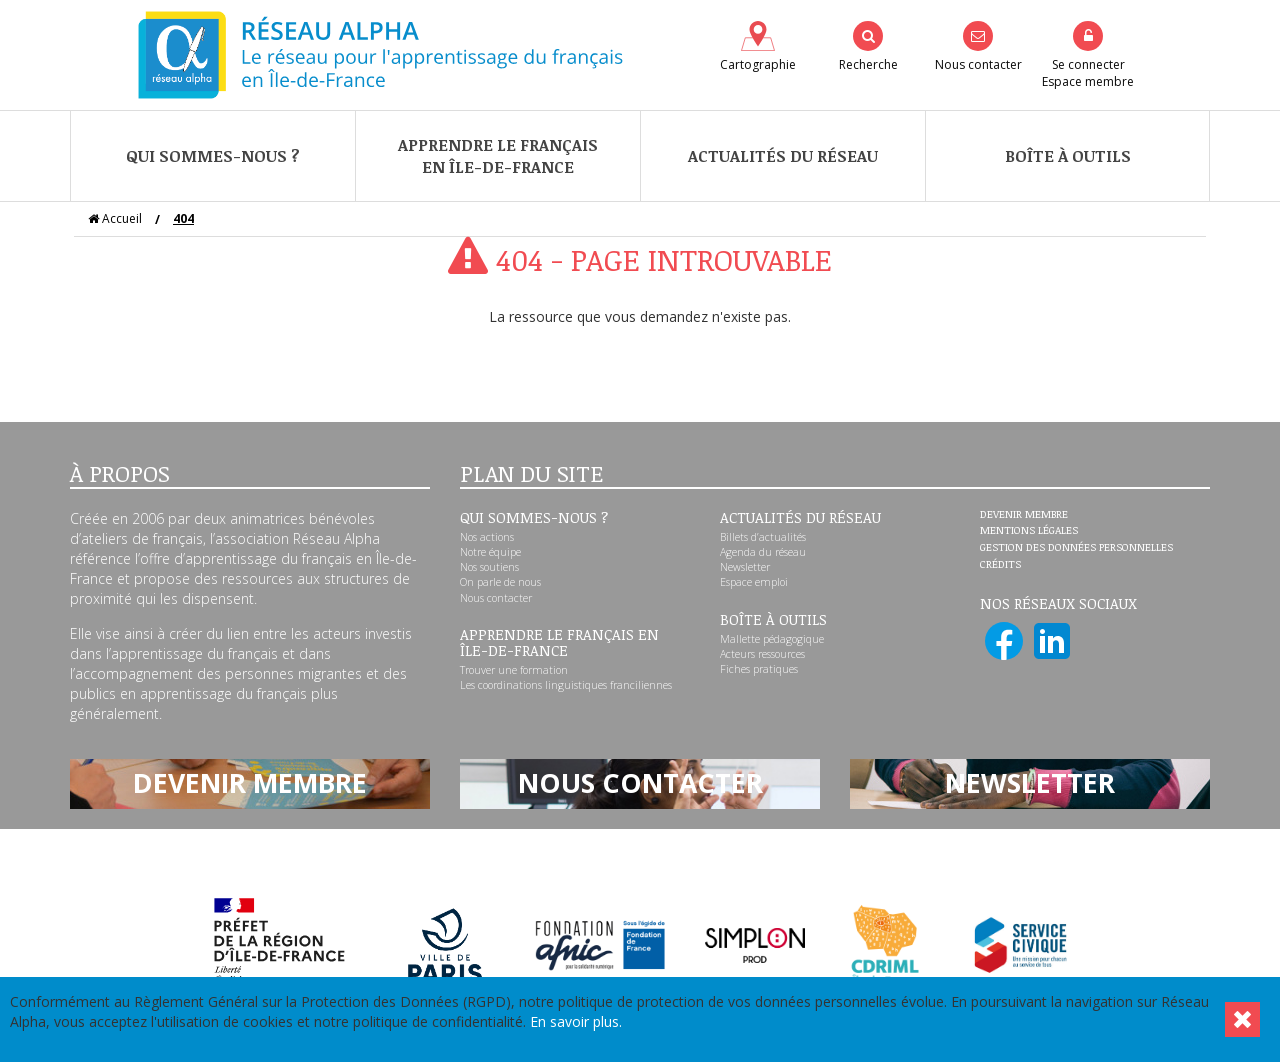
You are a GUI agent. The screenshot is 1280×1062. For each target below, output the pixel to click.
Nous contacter (496, 598)
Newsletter (745, 567)
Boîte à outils (1068, 156)
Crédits (1000, 565)
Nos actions (487, 537)
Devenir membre (1024, 515)
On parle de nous (500, 582)
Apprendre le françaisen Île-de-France (498, 156)
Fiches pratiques (759, 669)
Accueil (115, 218)
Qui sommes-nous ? (213, 156)
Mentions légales (1029, 531)
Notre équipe (490, 552)
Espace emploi (754, 582)
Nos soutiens (489, 567)
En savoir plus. (576, 1021)
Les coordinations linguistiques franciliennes (566, 685)
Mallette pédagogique (772, 639)
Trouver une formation (514, 670)
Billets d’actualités (763, 537)
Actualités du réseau (783, 156)
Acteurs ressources (762, 654)
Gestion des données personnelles (1076, 548)
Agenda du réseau (763, 552)
